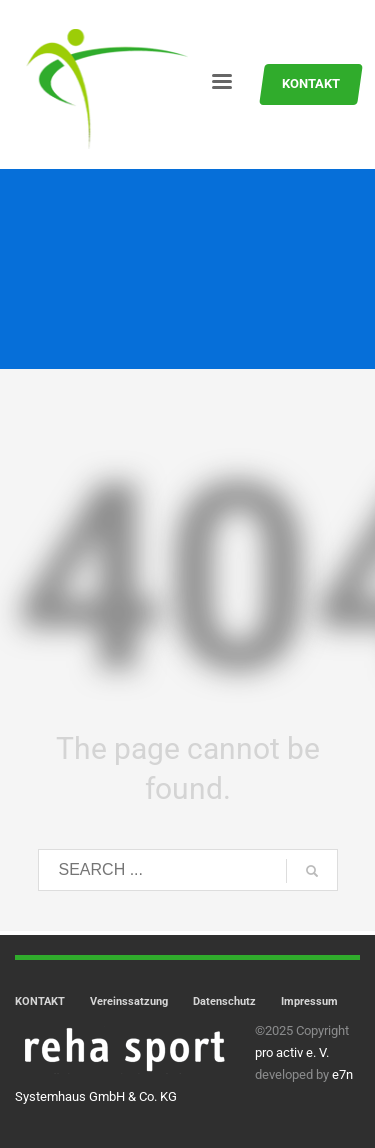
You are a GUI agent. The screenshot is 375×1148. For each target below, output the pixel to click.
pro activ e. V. (292, 1052)
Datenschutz (224, 1001)
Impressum (309, 1001)
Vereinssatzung (129, 1001)
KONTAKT (40, 1001)
